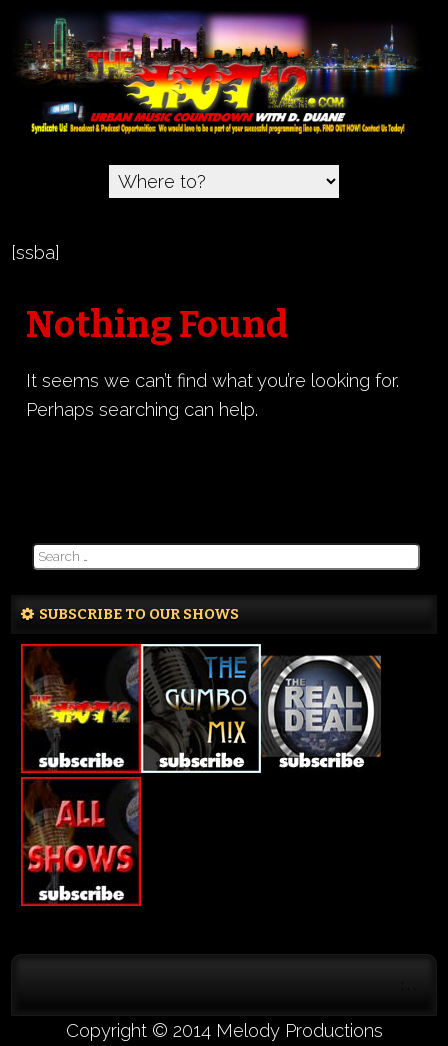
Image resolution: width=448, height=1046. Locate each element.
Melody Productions (299, 1030)
